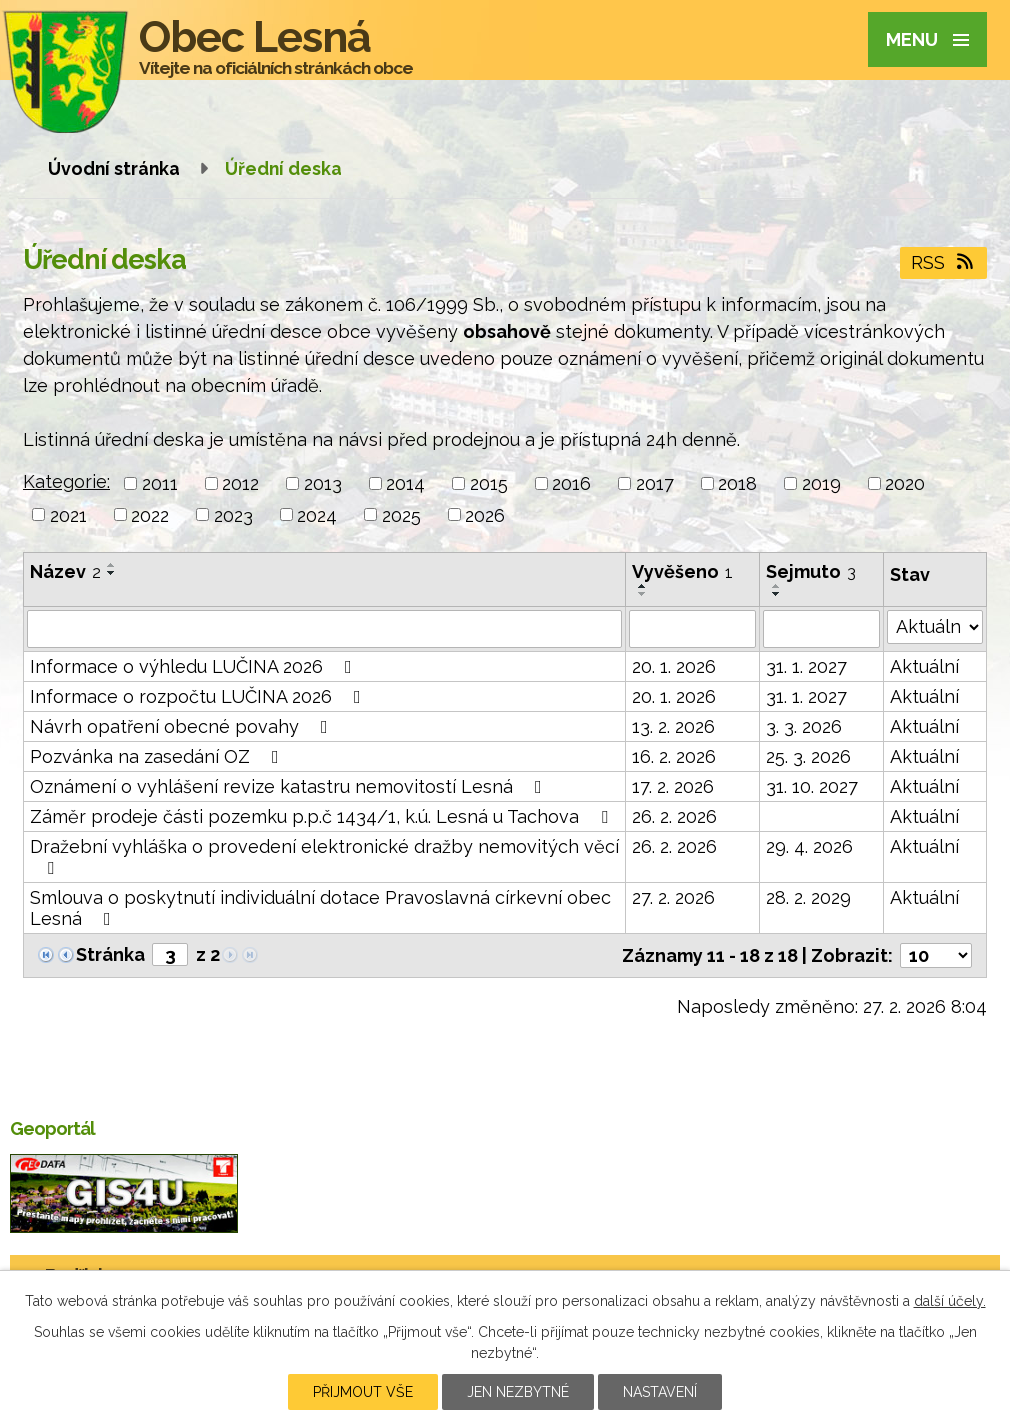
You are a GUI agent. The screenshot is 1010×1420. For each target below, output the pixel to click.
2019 (821, 483)
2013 (323, 483)
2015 (489, 483)
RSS (944, 262)
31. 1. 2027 (806, 666)
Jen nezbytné (518, 1392)
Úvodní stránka (114, 168)
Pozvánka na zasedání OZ (158, 756)
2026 (485, 514)
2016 (571, 483)
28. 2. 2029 (808, 897)
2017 (655, 483)
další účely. (950, 1301)
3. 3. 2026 (804, 726)
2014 (405, 483)
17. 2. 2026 (673, 786)
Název (65, 571)
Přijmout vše (363, 1392)
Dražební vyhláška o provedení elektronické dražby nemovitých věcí (324, 856)
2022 (150, 514)
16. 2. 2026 (674, 756)
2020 (905, 483)
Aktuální (924, 666)
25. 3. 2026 (808, 756)
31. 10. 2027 (812, 786)
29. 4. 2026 (809, 846)
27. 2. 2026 (673, 897)
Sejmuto (811, 571)
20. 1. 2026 (674, 666)
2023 (233, 514)
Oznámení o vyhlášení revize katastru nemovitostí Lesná (290, 786)
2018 (737, 483)
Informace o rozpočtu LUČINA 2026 (199, 696)
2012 (240, 483)
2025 (401, 514)
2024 (317, 514)
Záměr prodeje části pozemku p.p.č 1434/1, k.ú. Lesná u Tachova (323, 816)
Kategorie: (66, 481)
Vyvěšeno (682, 571)
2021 (68, 514)
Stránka (110, 954)
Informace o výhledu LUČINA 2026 (195, 666)
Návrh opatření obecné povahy (183, 726)
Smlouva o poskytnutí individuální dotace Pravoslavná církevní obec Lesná (320, 908)
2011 (160, 483)
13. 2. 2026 (673, 726)
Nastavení (660, 1392)
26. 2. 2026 (674, 816)
